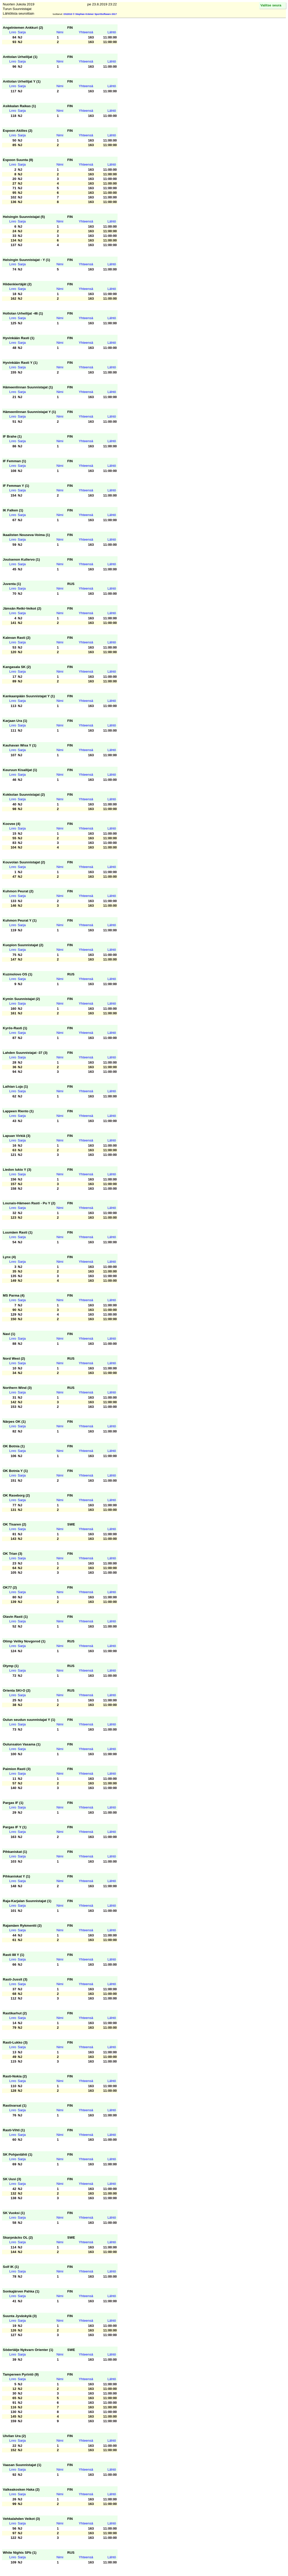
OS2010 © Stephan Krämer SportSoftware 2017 (90, 14)
